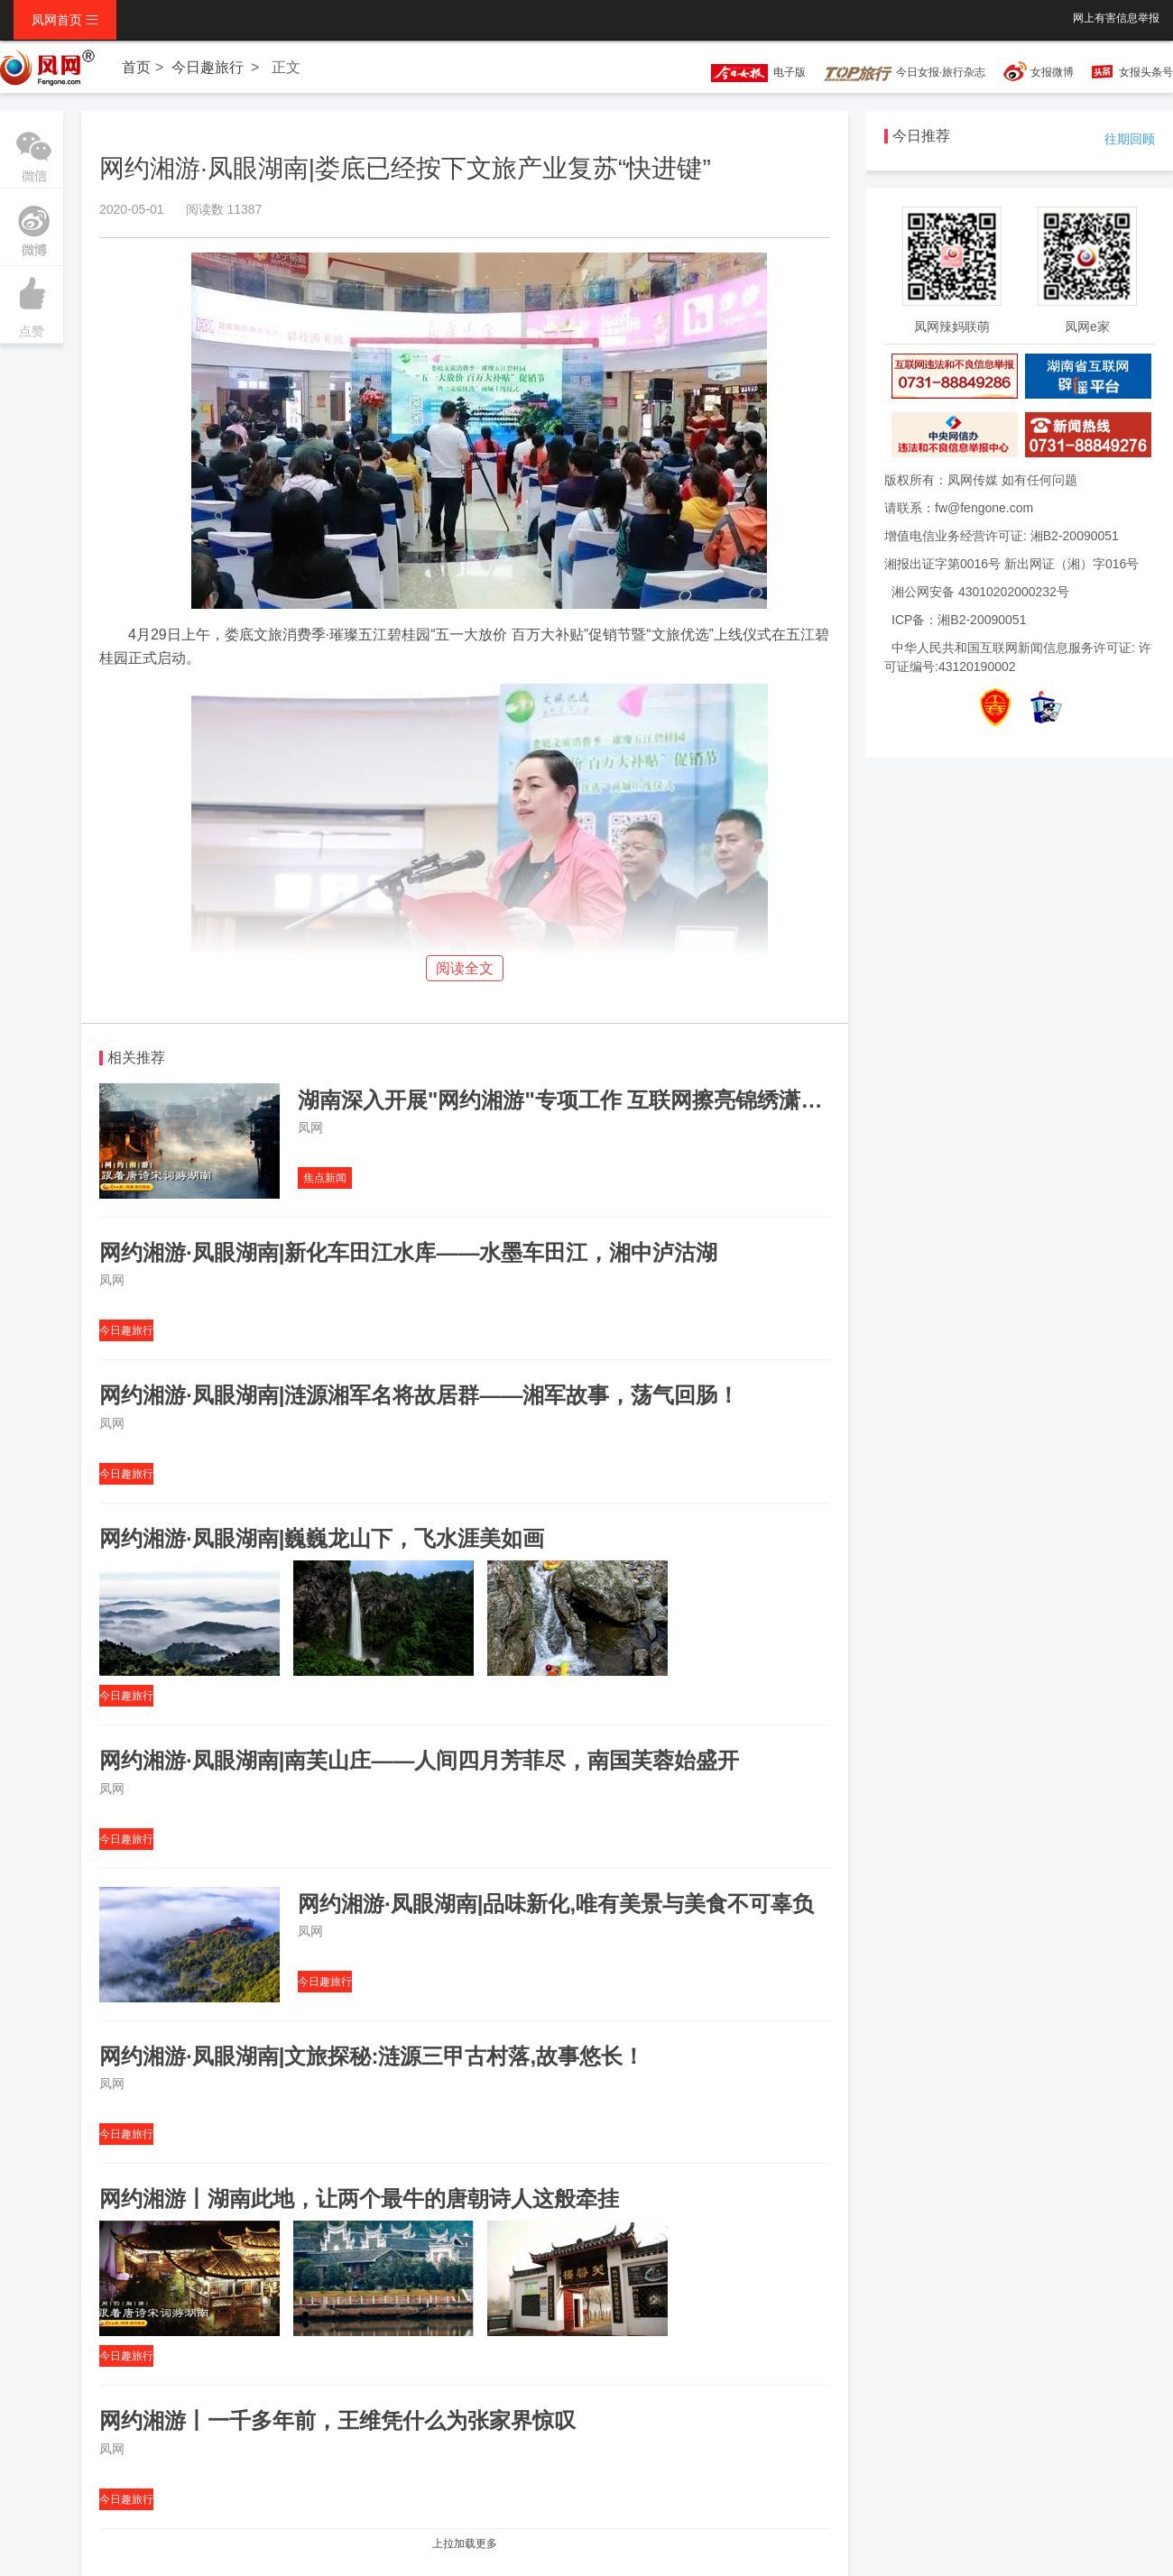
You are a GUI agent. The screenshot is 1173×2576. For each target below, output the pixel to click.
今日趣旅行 (207, 67)
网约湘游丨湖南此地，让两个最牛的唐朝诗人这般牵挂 (359, 2198)
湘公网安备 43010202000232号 (980, 591)
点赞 (31, 302)
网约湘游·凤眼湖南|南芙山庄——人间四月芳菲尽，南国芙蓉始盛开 (419, 1760)
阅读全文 (465, 968)
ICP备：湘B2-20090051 (958, 619)
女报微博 (1052, 72)
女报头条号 (1146, 72)
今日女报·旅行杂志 (904, 72)
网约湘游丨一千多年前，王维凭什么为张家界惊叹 (337, 2420)
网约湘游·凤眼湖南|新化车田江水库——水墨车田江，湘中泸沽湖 (408, 1252)
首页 (136, 67)
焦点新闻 (324, 1178)
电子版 (750, 72)
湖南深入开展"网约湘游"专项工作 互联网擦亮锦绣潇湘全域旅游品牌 (625, 1100)
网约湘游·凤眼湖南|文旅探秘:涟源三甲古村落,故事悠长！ (371, 2056)
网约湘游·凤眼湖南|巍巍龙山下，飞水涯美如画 (321, 1538)
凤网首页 (65, 20)
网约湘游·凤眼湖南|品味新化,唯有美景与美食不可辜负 (556, 1903)
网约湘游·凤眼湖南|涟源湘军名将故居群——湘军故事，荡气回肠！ (419, 1395)
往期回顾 (1129, 139)
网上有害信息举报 (1116, 18)
